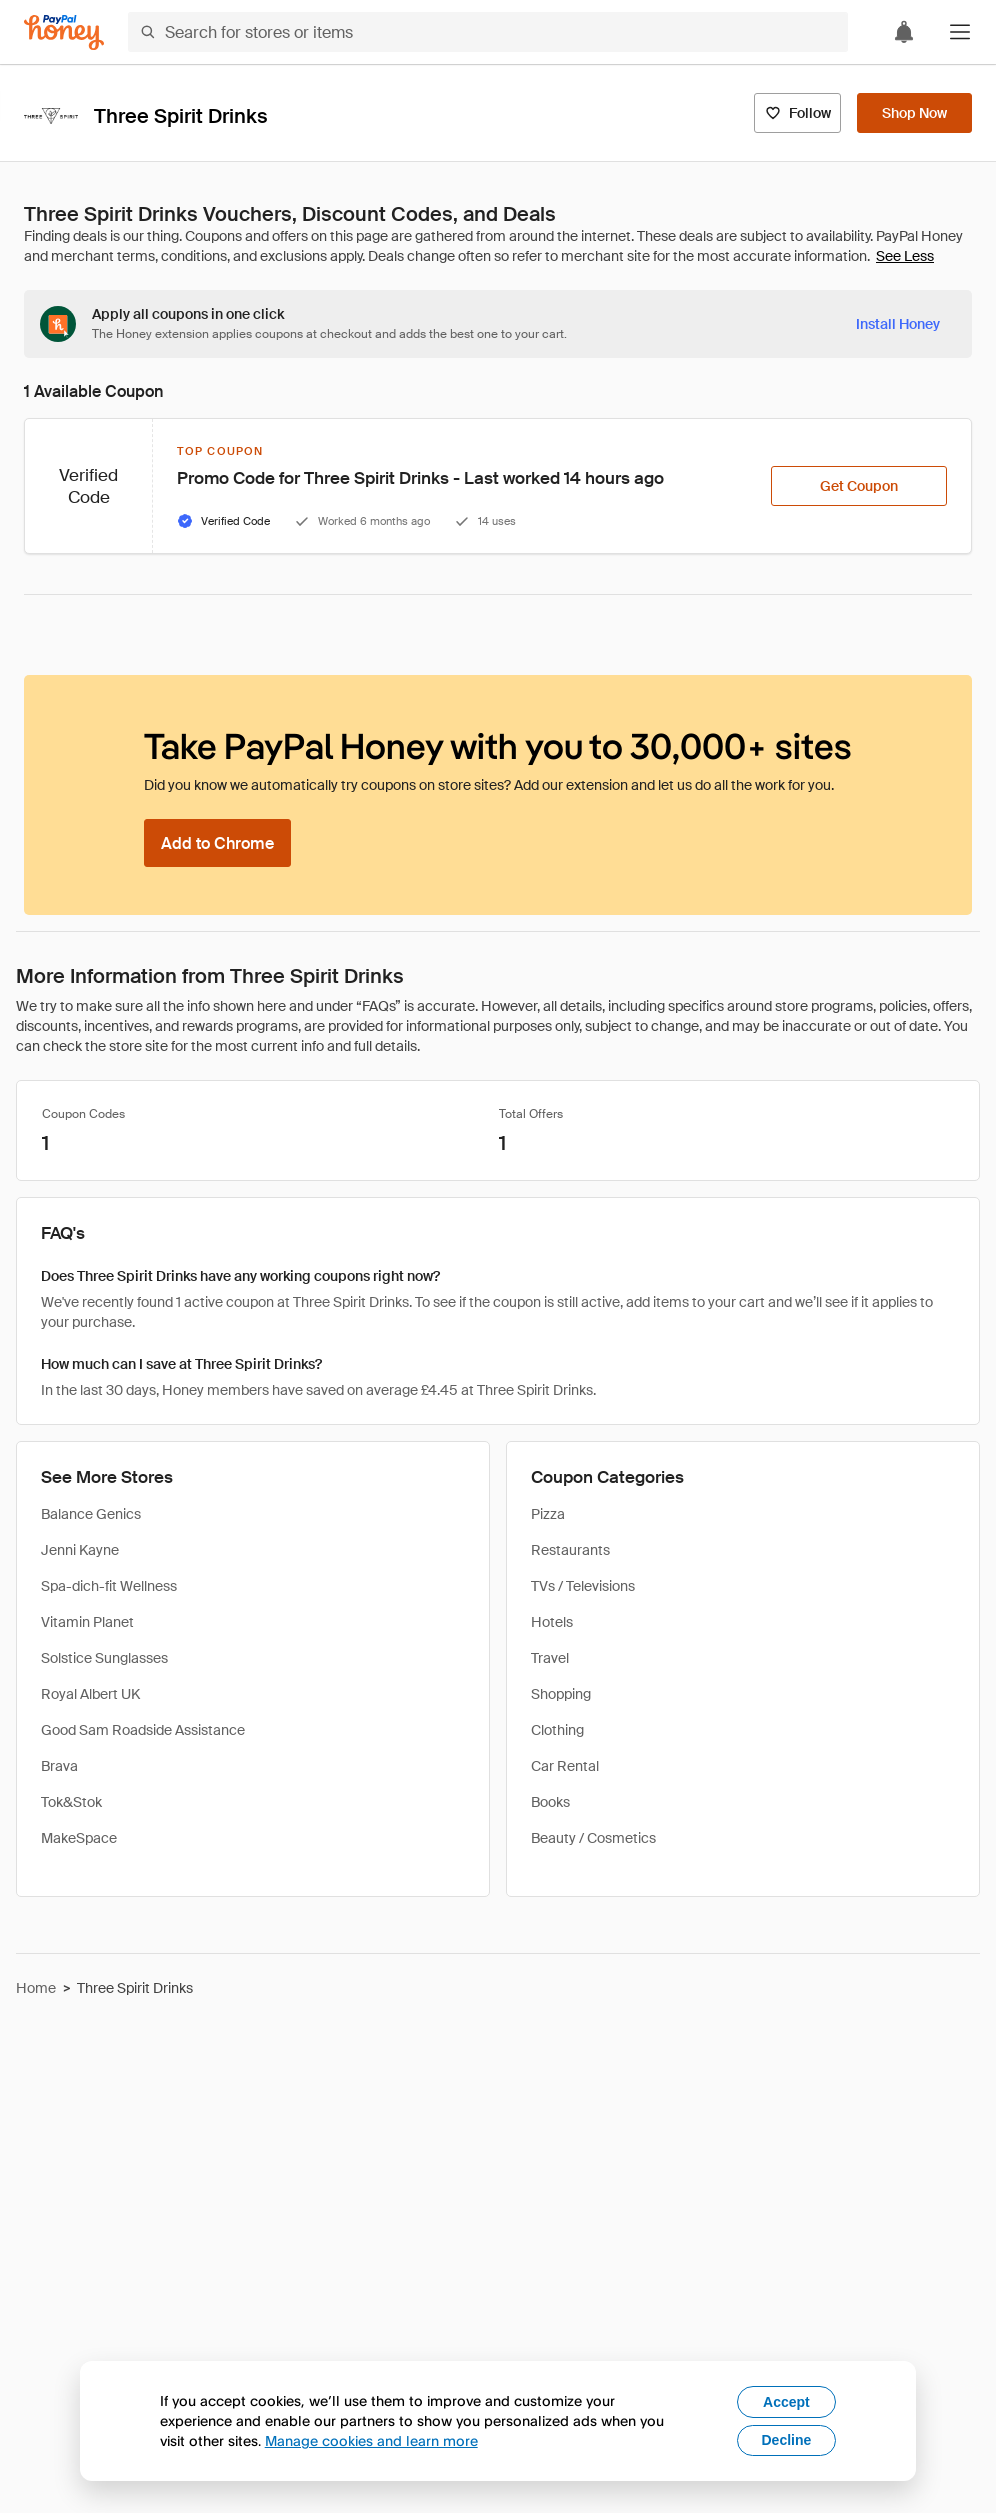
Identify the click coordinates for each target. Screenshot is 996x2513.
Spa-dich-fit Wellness (109, 1586)
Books (550, 1802)
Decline (787, 2440)
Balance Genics (91, 1514)
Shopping (561, 1694)
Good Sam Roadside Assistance (143, 1730)
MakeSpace (79, 1838)
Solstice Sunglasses (104, 1658)
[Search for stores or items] (488, 32)
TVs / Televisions (583, 1586)
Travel (550, 1658)
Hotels (552, 1622)
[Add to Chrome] (217, 843)
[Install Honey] (898, 324)
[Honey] (64, 32)
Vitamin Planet (87, 1622)
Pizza (548, 1514)
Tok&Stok (71, 1802)
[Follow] (797, 113)
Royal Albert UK (90, 1694)
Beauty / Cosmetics (593, 1838)
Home (36, 1988)
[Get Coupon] (859, 486)
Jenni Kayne (80, 1550)
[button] (960, 32)
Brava (59, 1766)
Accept (786, 2402)
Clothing (557, 1730)
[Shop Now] (914, 113)
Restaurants (570, 1550)
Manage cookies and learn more (371, 2440)
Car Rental (565, 1766)
